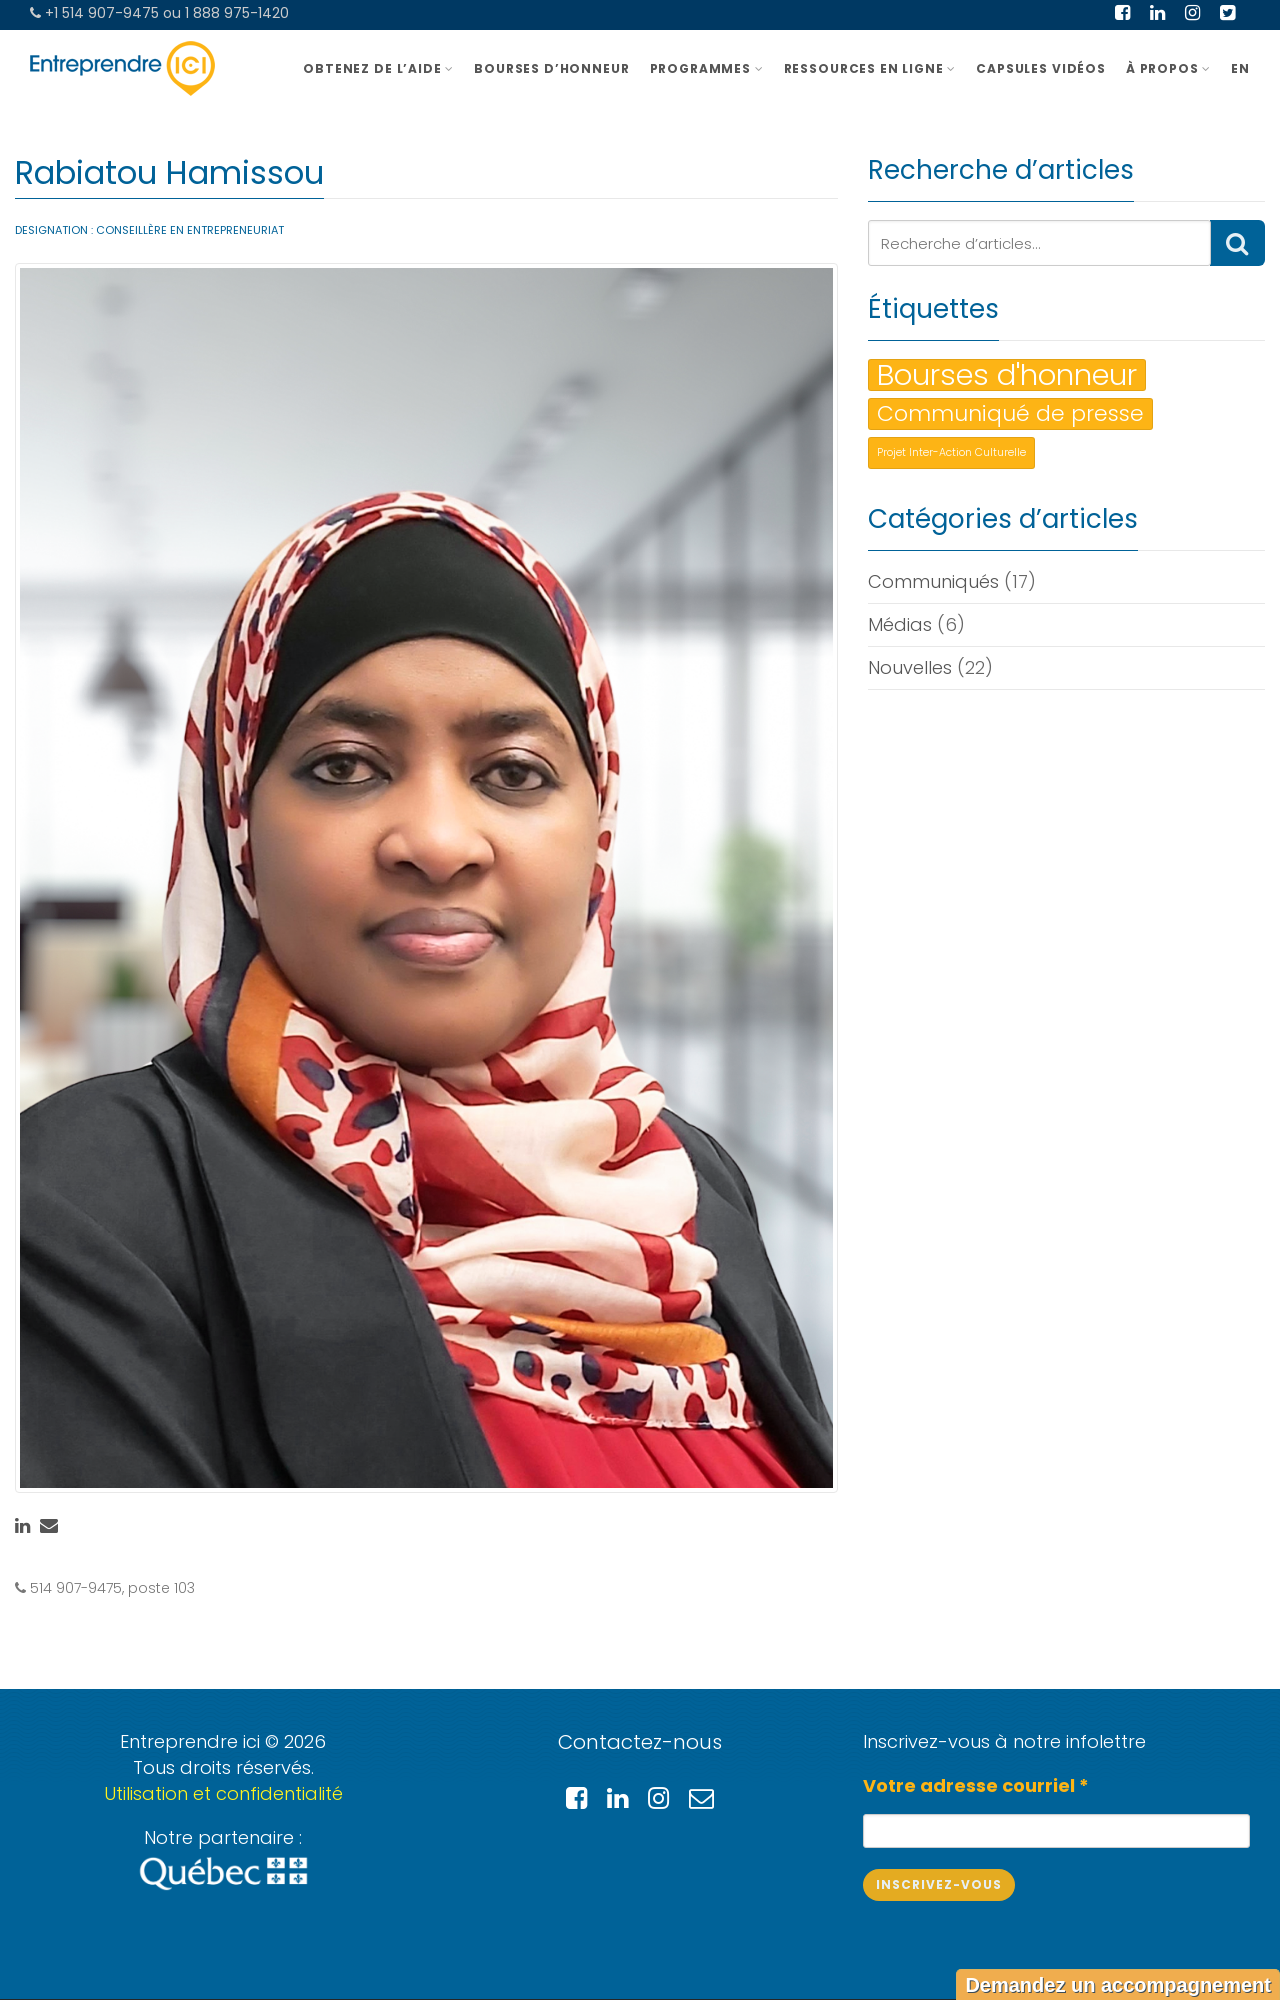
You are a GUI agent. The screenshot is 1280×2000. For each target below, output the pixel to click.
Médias (900, 624)
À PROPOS (1168, 68)
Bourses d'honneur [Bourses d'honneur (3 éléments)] (1007, 375)
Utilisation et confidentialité (223, 1793)
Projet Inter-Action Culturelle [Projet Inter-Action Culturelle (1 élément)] (951, 452)
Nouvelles (910, 667)
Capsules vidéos (1041, 68)
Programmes (707, 68)
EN (1240, 68)
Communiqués (933, 581)
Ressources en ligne (870, 68)
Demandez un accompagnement (1118, 1985)
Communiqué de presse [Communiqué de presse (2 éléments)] (1010, 413)
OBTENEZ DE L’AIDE (378, 68)
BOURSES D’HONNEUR (551, 68)
